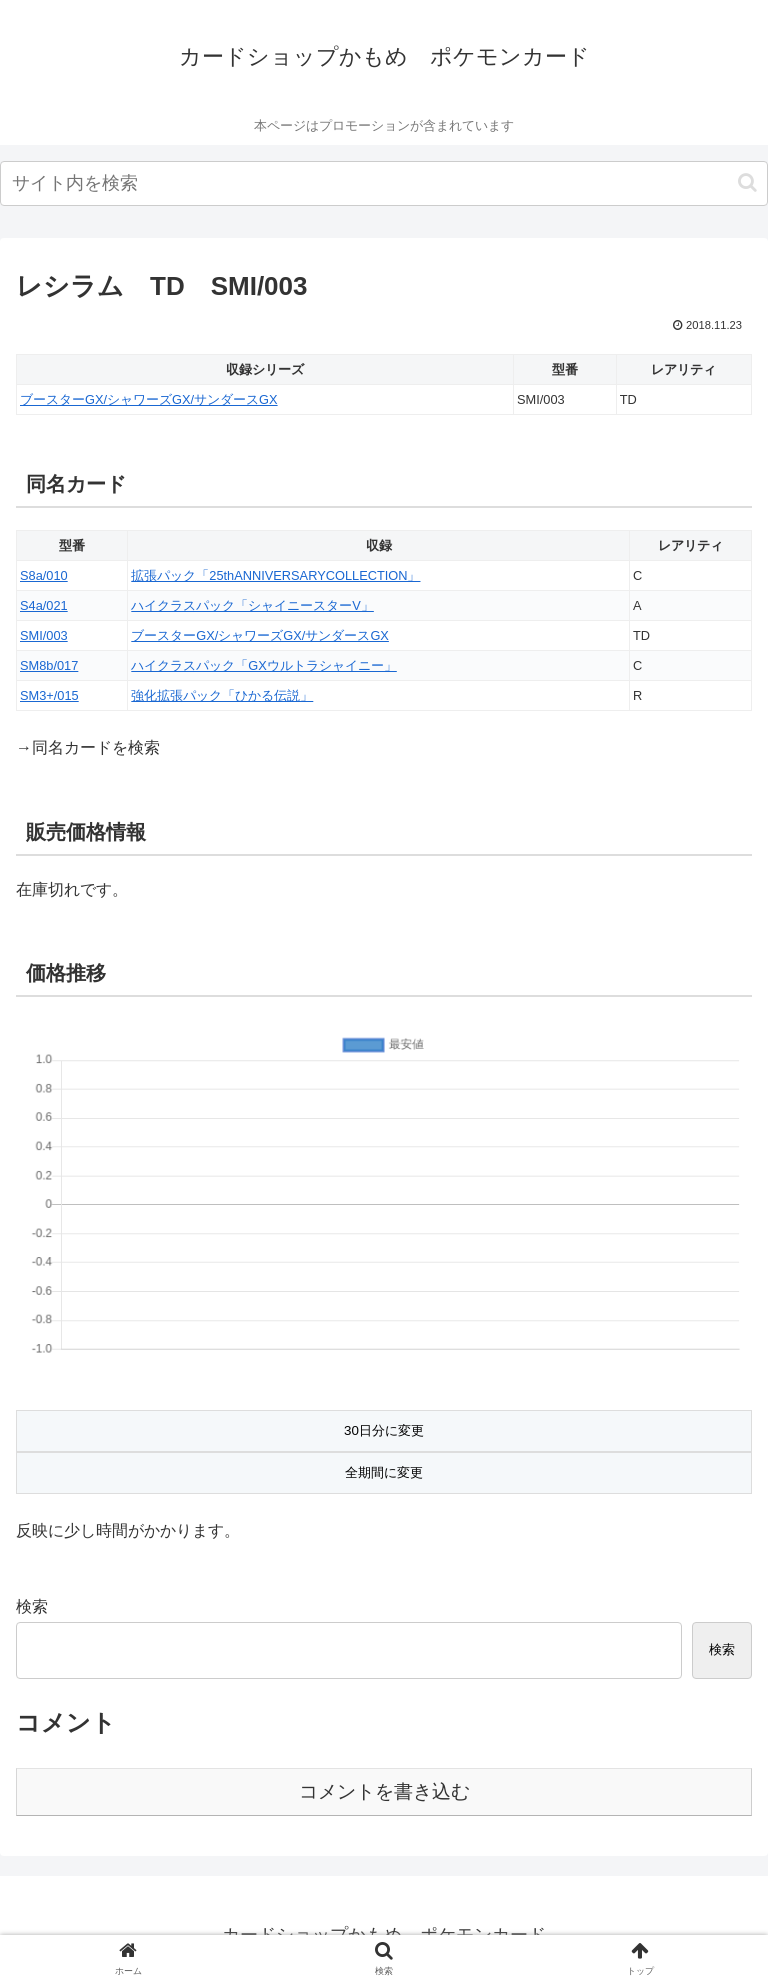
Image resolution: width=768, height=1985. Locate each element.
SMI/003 (44, 635)
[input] (384, 183)
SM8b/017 (49, 665)
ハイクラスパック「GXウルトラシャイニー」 (264, 665)
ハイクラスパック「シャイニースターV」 (252, 605)
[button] (747, 182)
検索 (32, 1606)
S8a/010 (44, 575)
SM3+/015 (49, 695)
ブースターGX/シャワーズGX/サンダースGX (149, 399)
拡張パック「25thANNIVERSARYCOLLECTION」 (275, 575)
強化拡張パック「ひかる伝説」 (222, 695)
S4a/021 (44, 605)
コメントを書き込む (384, 1791)
